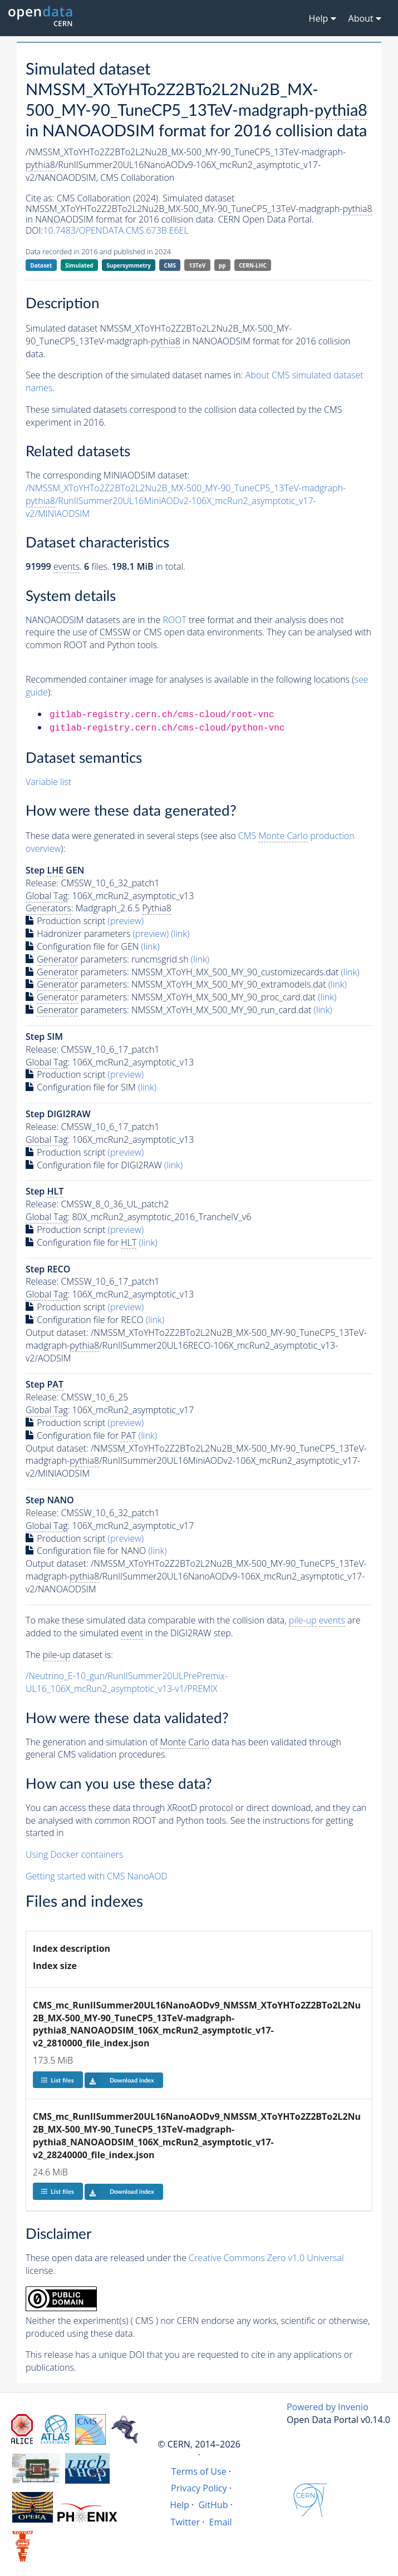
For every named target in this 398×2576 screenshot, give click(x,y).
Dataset (41, 265)
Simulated (79, 265)
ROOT (174, 620)
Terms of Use (199, 2471)
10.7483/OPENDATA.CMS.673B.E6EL (115, 230)
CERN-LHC (253, 265)
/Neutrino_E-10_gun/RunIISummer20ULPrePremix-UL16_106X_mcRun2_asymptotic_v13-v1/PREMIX (127, 1682)
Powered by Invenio (327, 2407)
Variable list (48, 782)
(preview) (126, 921)
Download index (119, 2080)
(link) (180, 933)
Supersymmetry (128, 265)
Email (220, 2522)
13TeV (197, 265)
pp (222, 265)
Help (179, 2505)
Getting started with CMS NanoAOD (97, 1876)
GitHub (213, 2505)
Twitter (185, 2522)
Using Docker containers (74, 1854)
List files (57, 2080)
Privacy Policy (199, 2488)
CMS (170, 265)
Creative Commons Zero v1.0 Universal (266, 2258)
